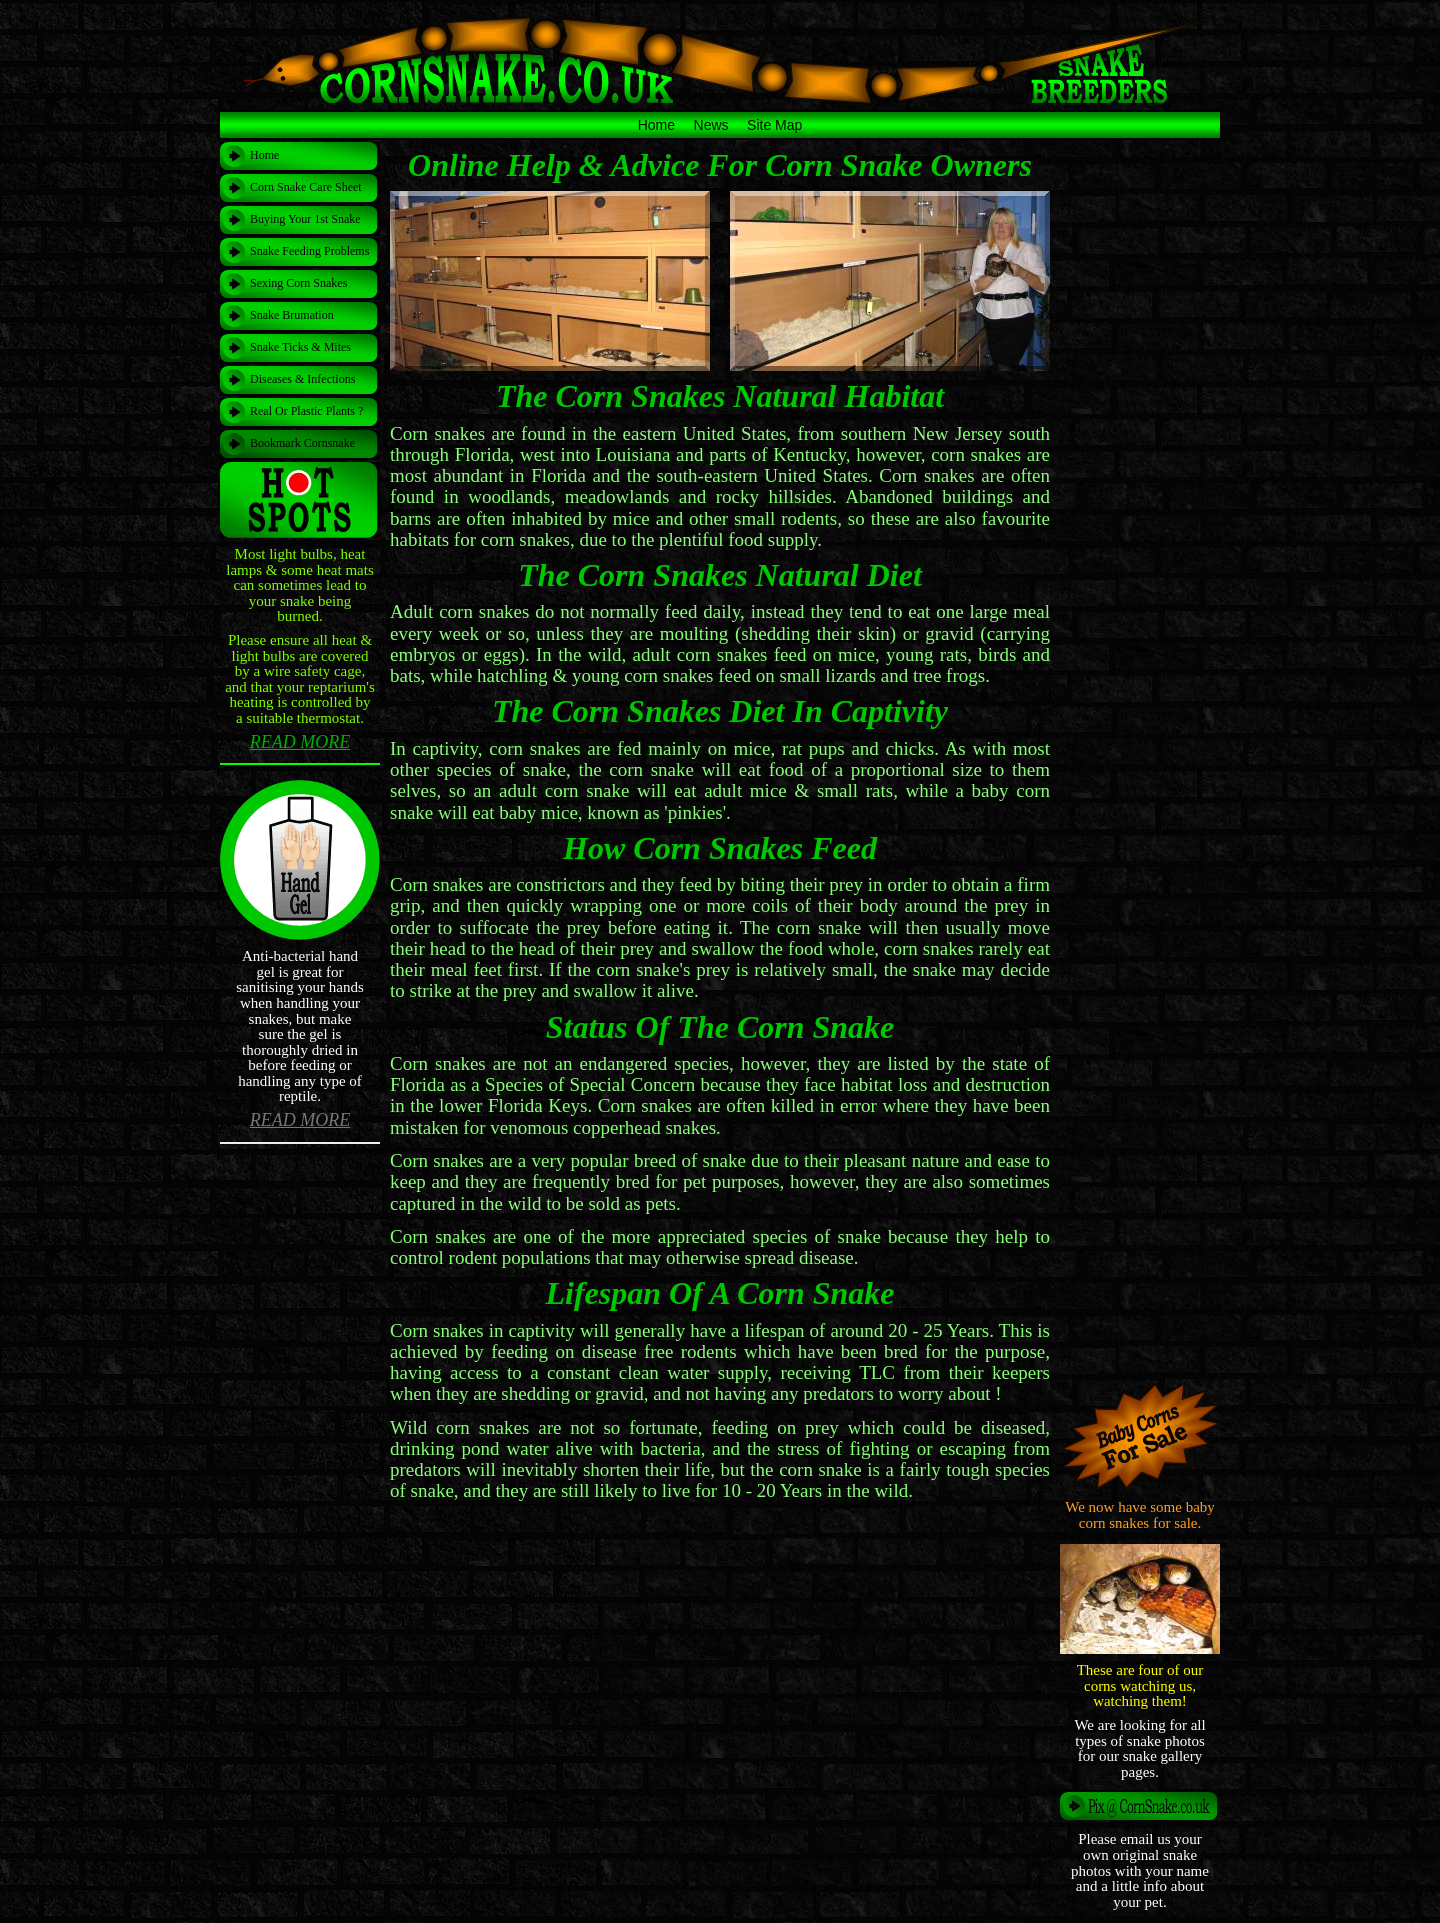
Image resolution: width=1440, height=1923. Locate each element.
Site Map (774, 125)
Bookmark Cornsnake (302, 443)
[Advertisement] (720, 1544)
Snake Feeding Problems (309, 251)
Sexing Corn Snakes (298, 283)
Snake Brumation (292, 315)
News (711, 125)
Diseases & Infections (302, 379)
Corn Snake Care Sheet (306, 187)
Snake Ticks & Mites (300, 347)
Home (656, 125)
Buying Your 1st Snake (305, 219)
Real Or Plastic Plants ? (306, 411)
